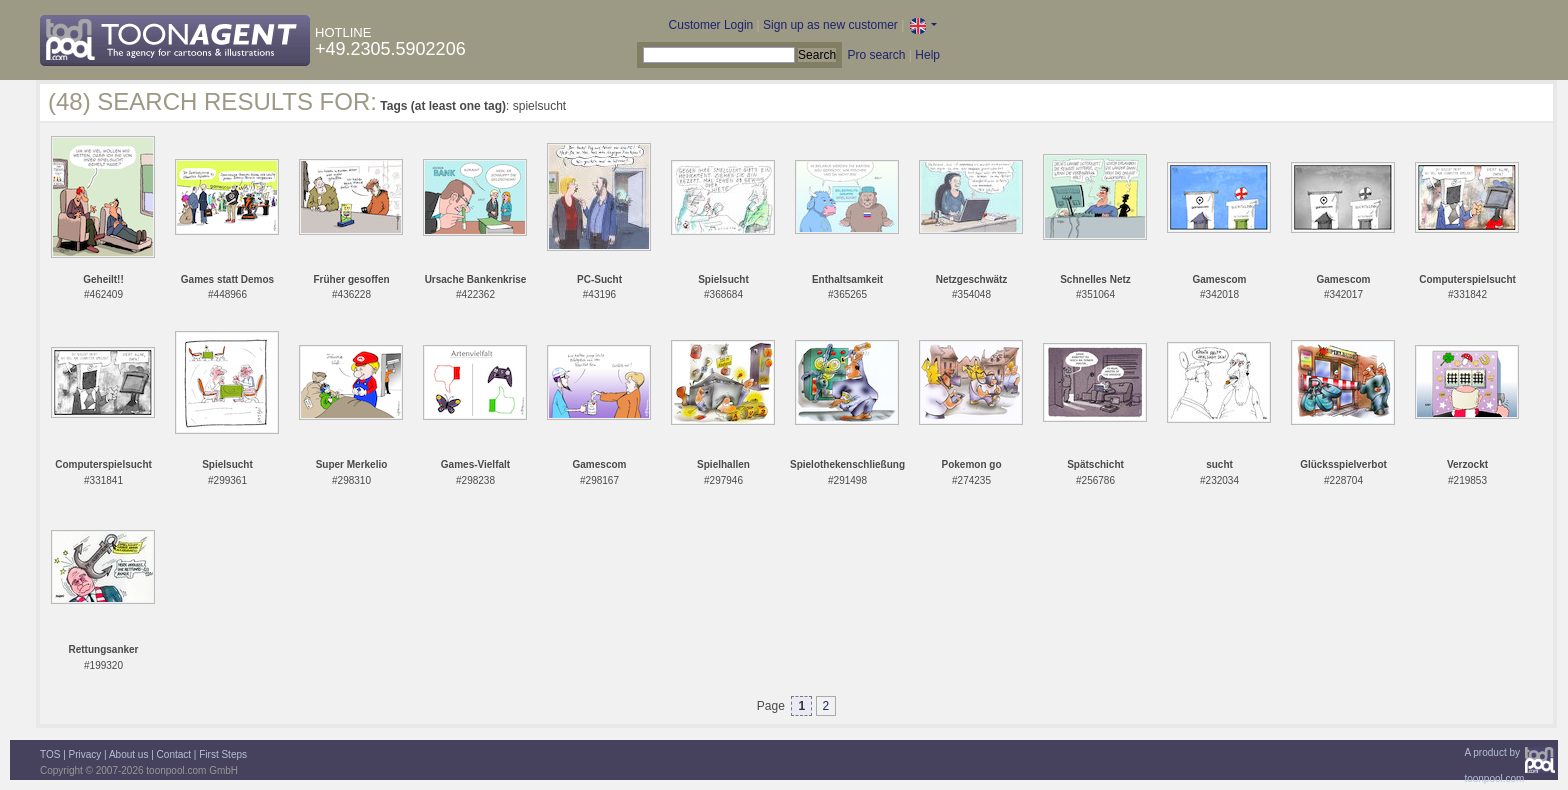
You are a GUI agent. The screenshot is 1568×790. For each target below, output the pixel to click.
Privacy (85, 754)
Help (927, 55)
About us (128, 754)
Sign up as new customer (830, 25)
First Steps (223, 754)
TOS (50, 754)
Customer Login (711, 25)
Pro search (876, 55)
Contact (174, 754)
